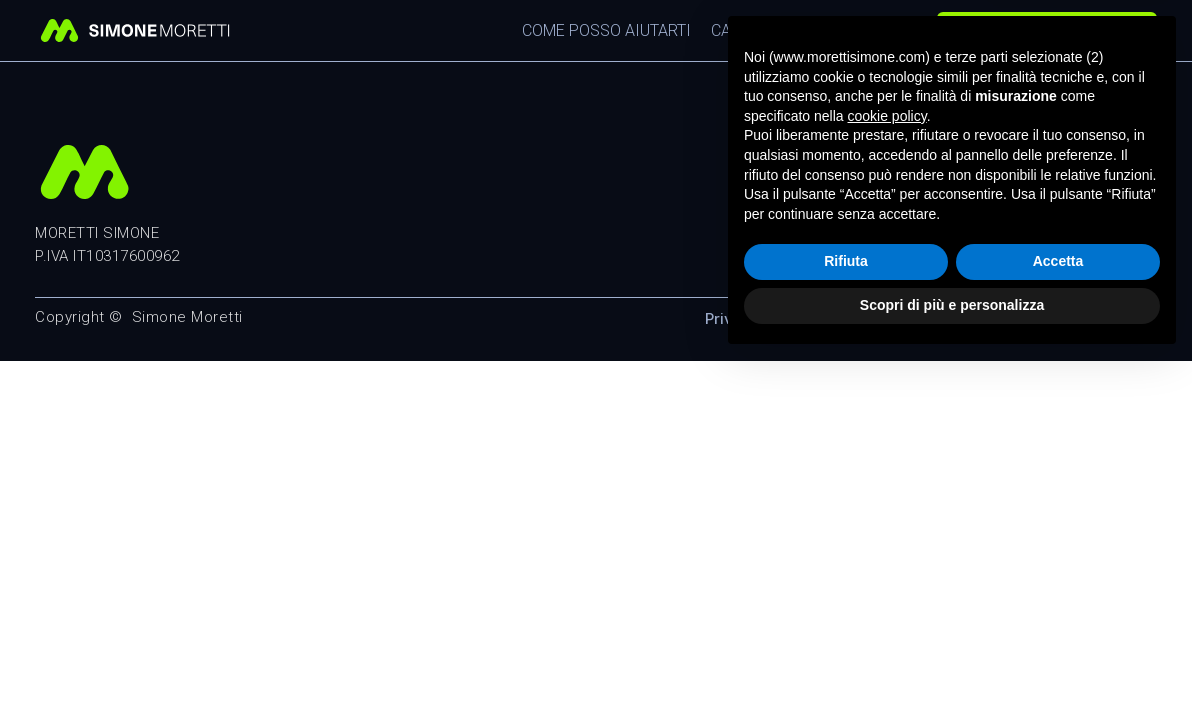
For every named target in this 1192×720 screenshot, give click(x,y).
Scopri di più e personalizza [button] (952, 665)
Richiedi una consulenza (1047, 30)
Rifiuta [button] (846, 622)
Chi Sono (861, 30)
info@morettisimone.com (1005, 223)
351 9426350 (951, 201)
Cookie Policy (887, 318)
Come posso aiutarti (606, 30)
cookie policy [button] (887, 476)
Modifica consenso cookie (1061, 318)
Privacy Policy (756, 318)
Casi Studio (758, 30)
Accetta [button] (1058, 622)
